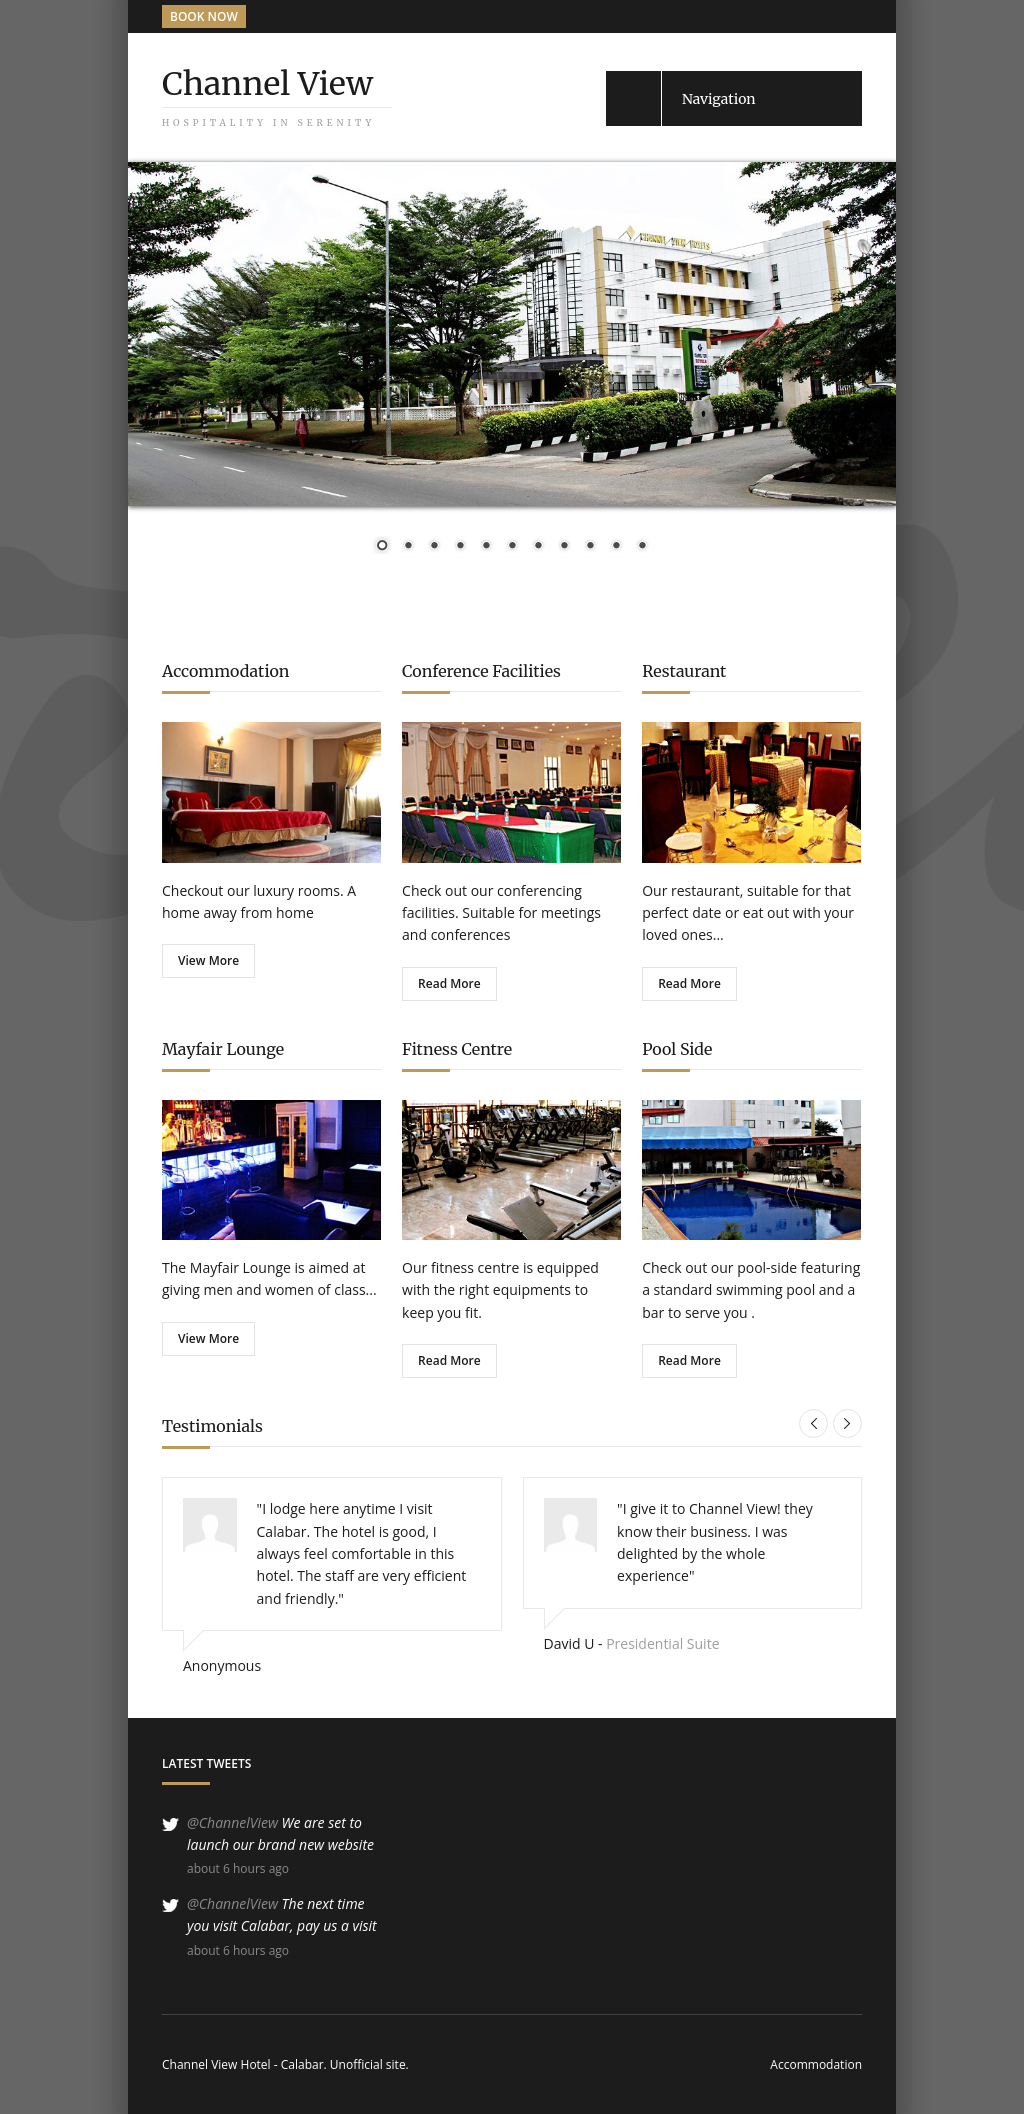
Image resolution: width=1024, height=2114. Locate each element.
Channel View (267, 84)
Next (847, 1423)
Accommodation (816, 2064)
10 (616, 547)
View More (208, 960)
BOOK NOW (204, 16)
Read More (449, 983)
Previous (813, 1423)
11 (642, 547)
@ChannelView (232, 1822)
